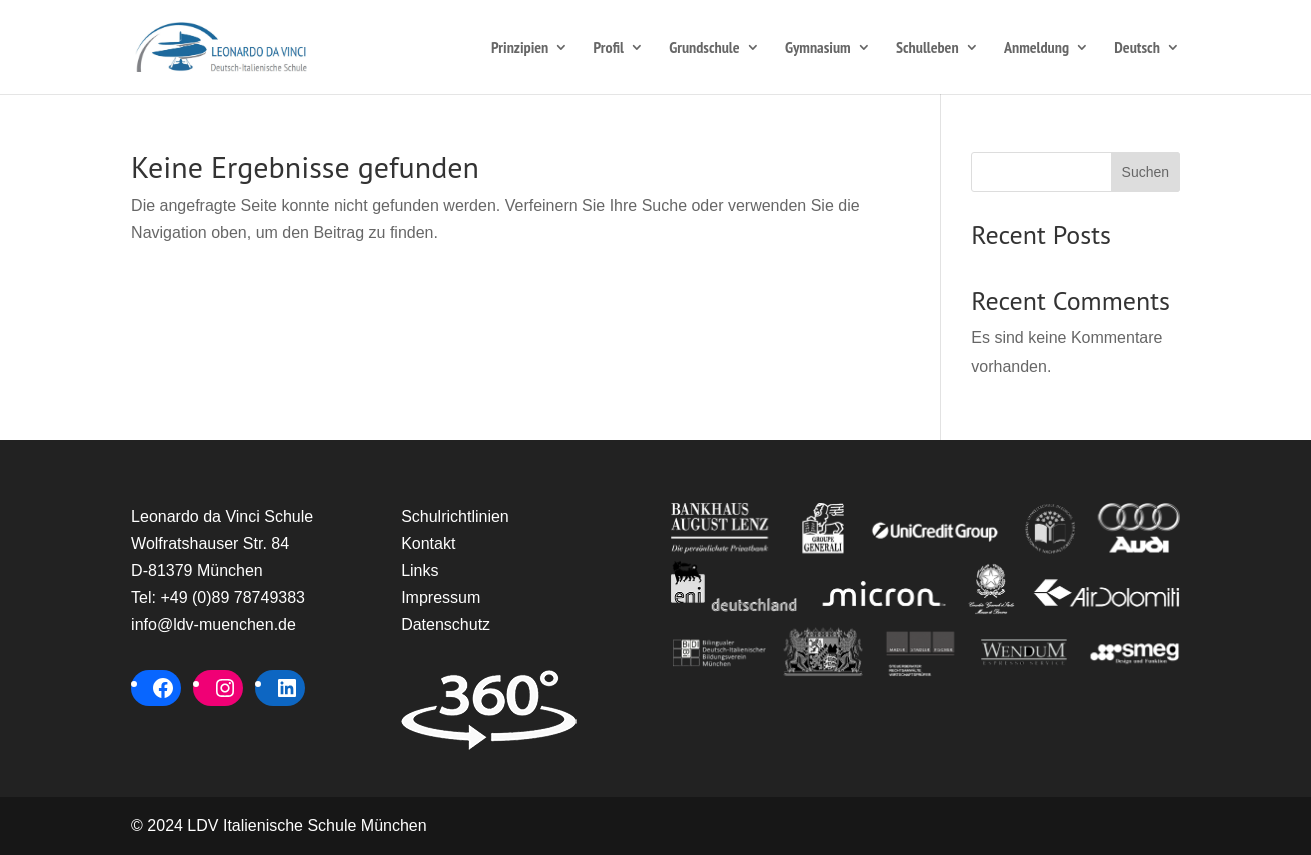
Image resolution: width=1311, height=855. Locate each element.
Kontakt (428, 543)
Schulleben (927, 48)
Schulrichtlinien (455, 516)
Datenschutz (445, 624)
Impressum (440, 597)
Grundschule (704, 48)
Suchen (1145, 172)
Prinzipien (519, 48)
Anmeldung (1036, 48)
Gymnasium (818, 48)
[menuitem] (1147, 67)
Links (419, 570)
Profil (609, 48)
